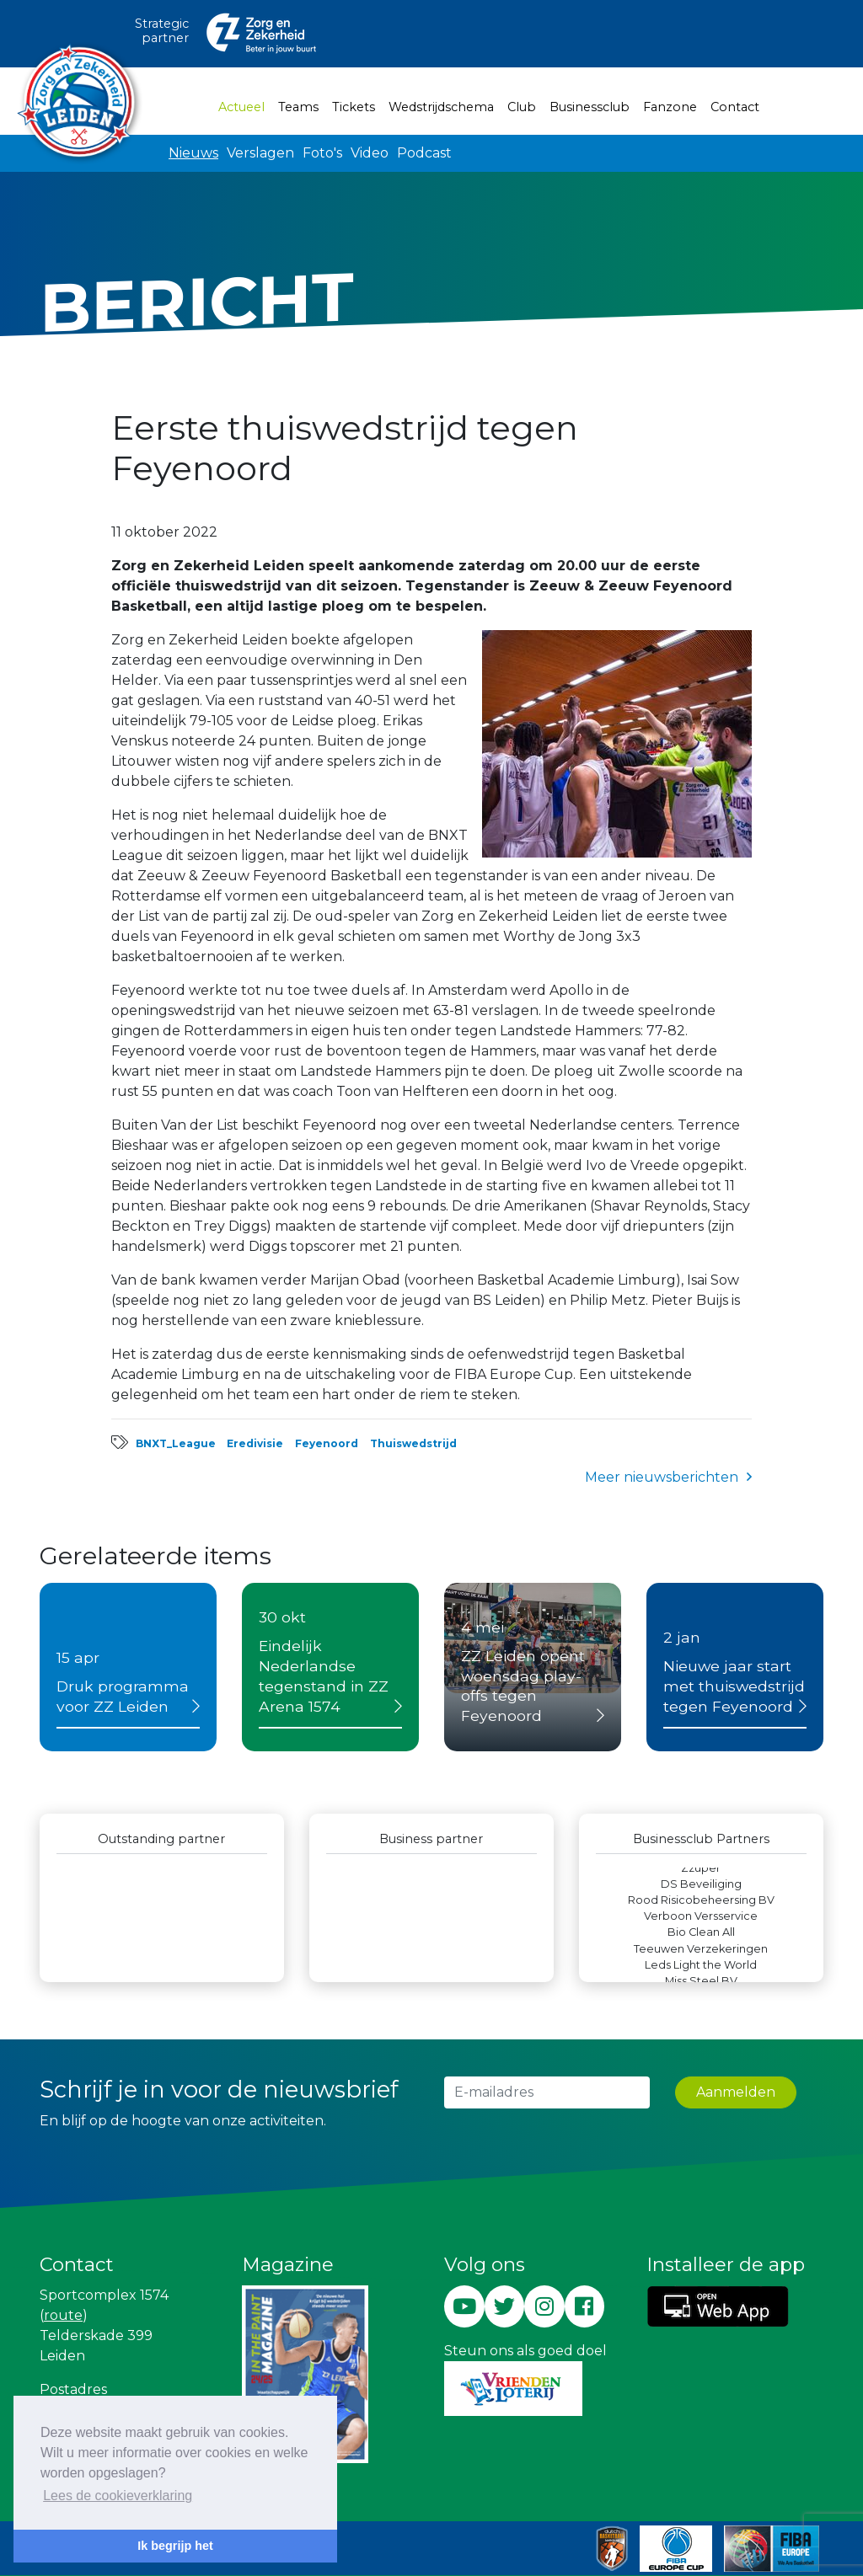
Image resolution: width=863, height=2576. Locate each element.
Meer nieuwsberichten (661, 1477)
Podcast (424, 153)
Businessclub (589, 107)
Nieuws (193, 153)
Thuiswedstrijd (413, 1443)
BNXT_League (176, 1443)
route (63, 2315)
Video (370, 153)
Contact (734, 107)
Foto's (322, 153)
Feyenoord (326, 1443)
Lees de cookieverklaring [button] (117, 2495)
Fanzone (670, 107)
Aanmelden (735, 2092)
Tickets (353, 107)
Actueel (244, 106)
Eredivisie (255, 1443)
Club (521, 107)
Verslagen (260, 153)
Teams (298, 107)
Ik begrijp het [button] (175, 2545)
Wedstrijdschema (441, 107)
